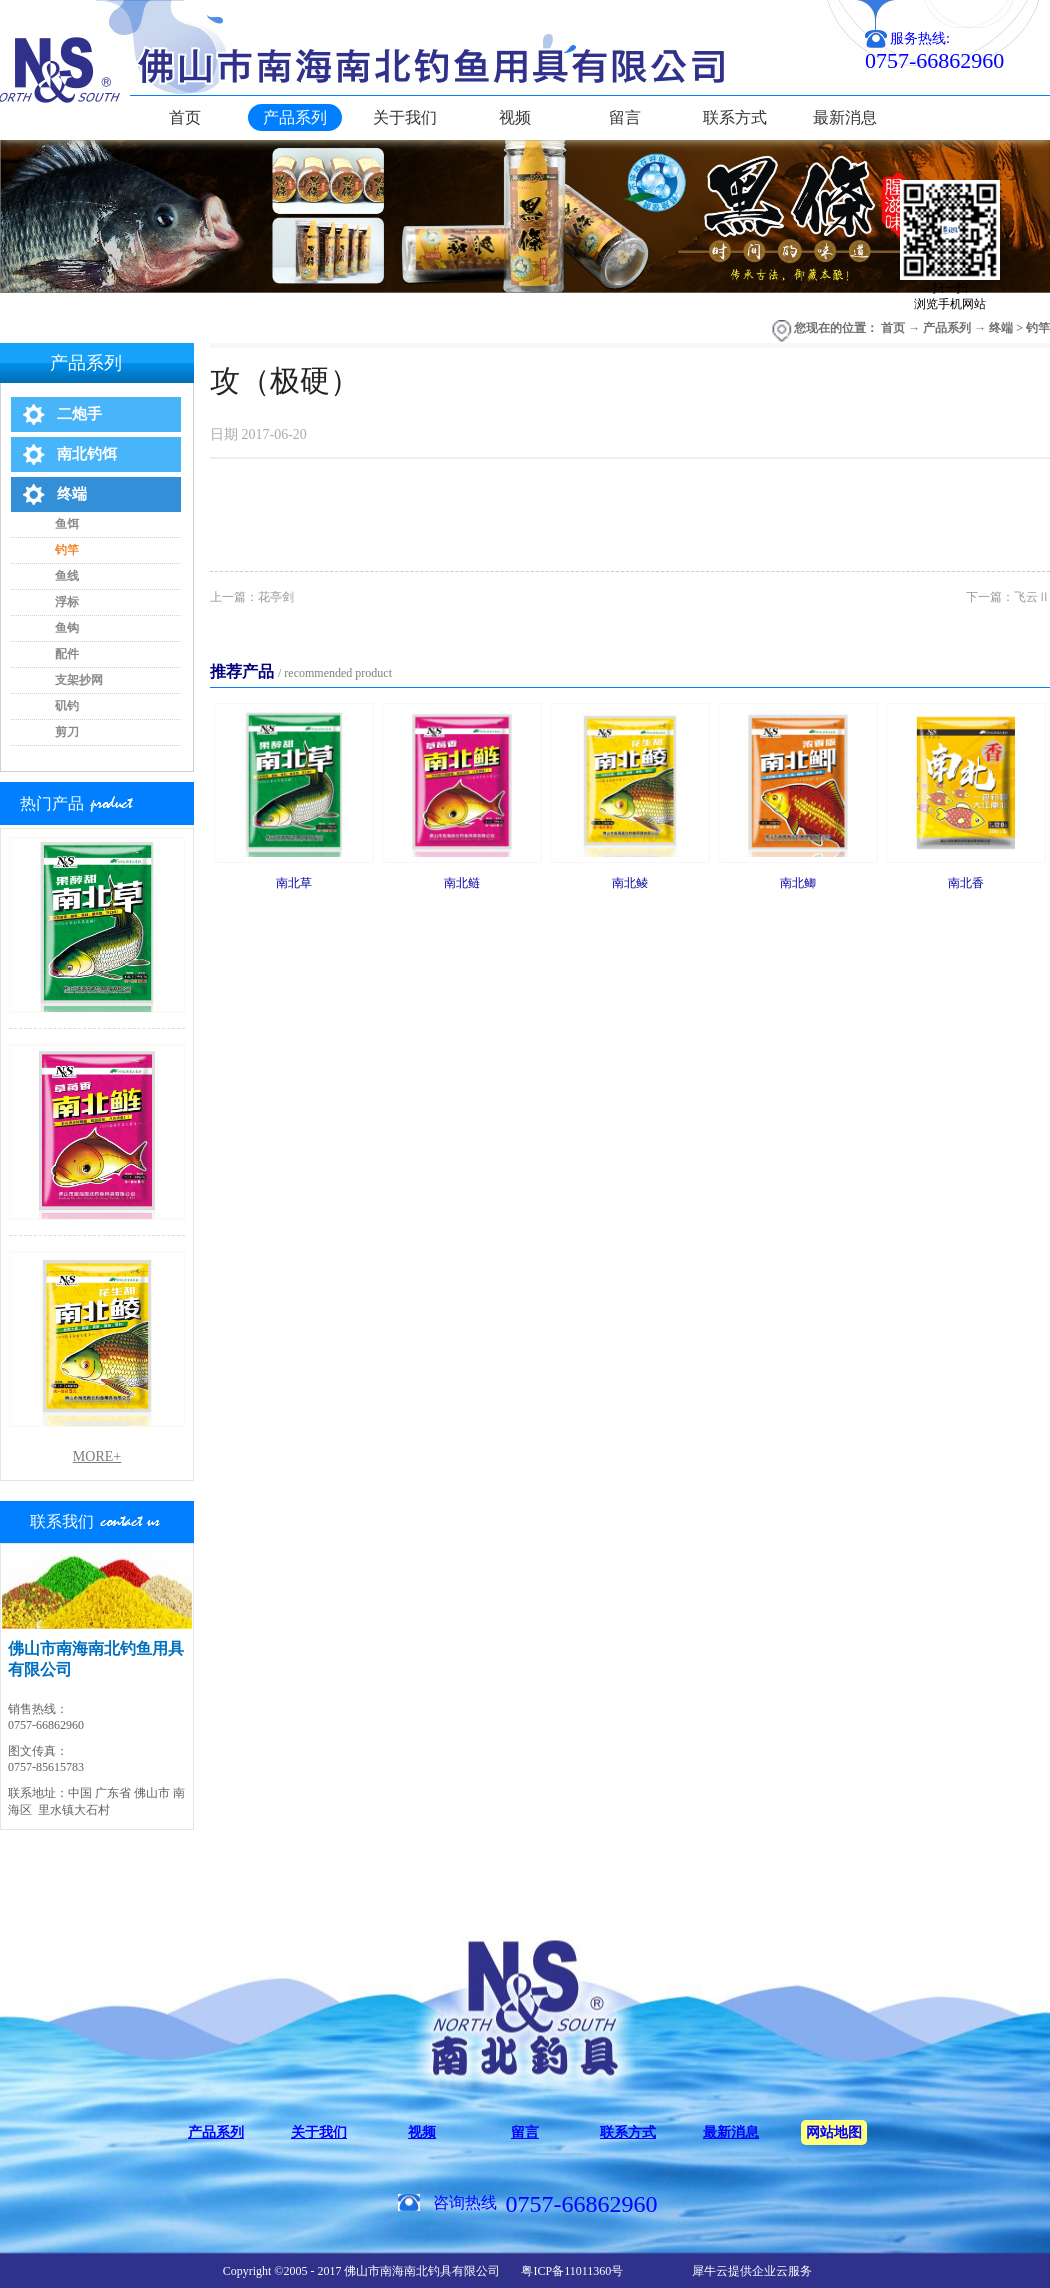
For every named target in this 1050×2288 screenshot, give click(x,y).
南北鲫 (798, 883)
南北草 (294, 883)
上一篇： (252, 597)
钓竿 (1038, 328)
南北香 (966, 883)
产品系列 (947, 328)
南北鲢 (462, 883)
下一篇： (1008, 597)
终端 (1001, 328)
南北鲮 (630, 883)
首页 (185, 117)
